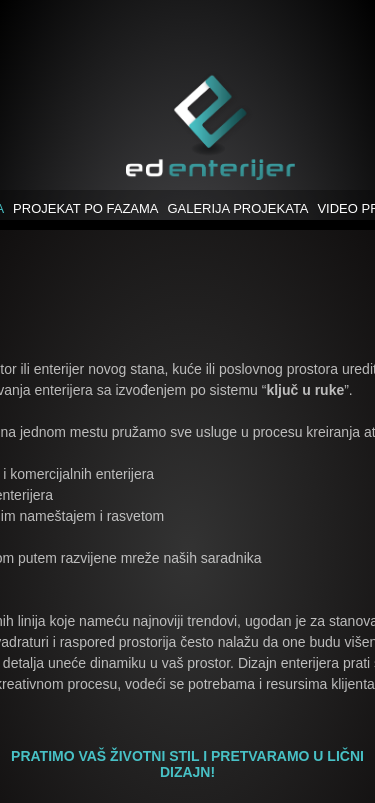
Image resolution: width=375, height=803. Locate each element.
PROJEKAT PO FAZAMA (85, 208)
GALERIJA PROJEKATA (237, 208)
